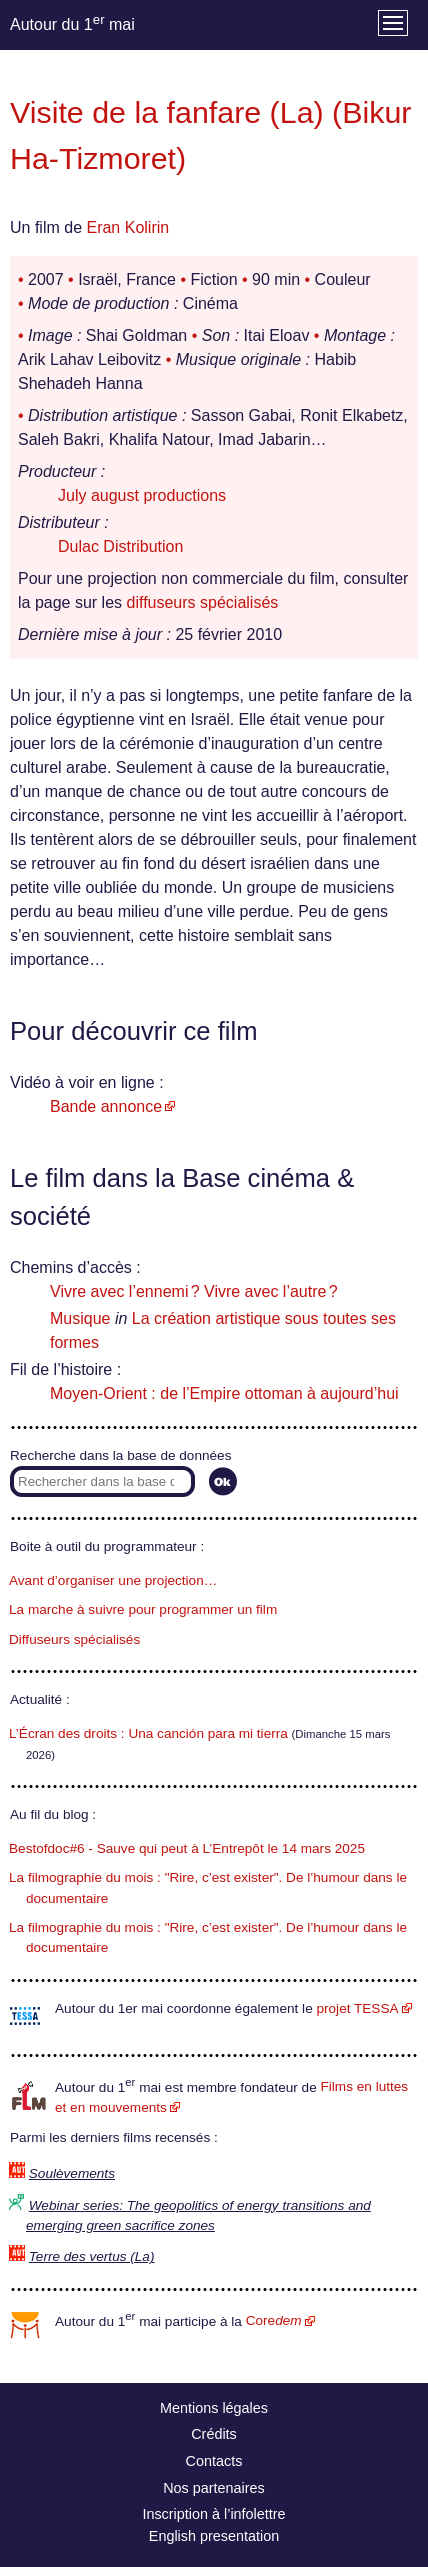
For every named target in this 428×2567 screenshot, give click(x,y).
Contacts (214, 2461)
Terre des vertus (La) (92, 2256)
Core (274, 2320)
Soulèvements (72, 2173)
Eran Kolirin (127, 227)
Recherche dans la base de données (120, 1455)
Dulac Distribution (120, 546)
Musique (80, 1318)
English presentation (214, 2536)
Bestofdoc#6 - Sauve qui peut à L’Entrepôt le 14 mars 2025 (187, 1848)
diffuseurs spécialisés (203, 602)
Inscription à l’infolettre (213, 2514)
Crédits (214, 2434)
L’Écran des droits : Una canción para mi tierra (148, 1733)
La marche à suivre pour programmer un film (143, 1609)
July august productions (142, 495)
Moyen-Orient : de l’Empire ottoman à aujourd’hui (224, 1393)
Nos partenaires (214, 2488)
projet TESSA (357, 2008)
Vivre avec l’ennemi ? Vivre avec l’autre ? (194, 1291)
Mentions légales (214, 2408)
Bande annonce (106, 1106)
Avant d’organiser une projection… (113, 1580)
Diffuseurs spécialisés (74, 1639)
